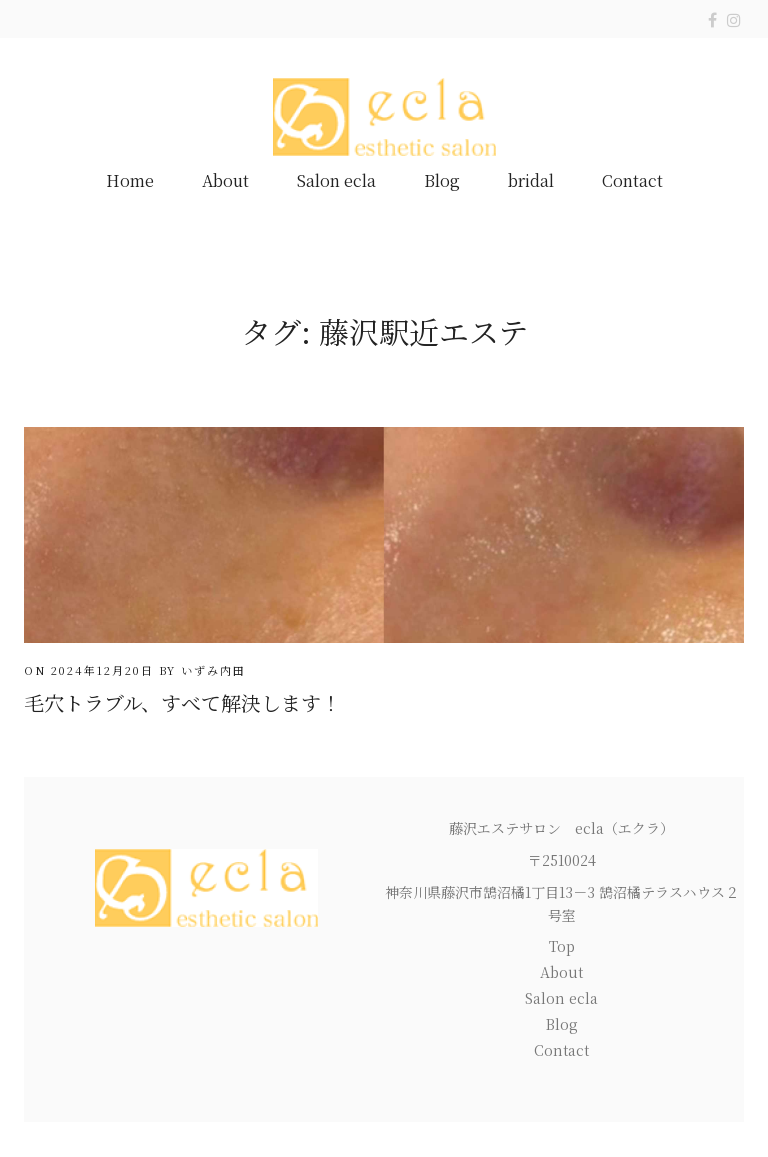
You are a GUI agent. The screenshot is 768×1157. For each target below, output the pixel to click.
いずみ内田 (213, 670)
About (225, 180)
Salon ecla (336, 180)
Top (562, 946)
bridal (531, 180)
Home (130, 180)
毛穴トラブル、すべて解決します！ (182, 702)
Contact (632, 180)
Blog (442, 180)
